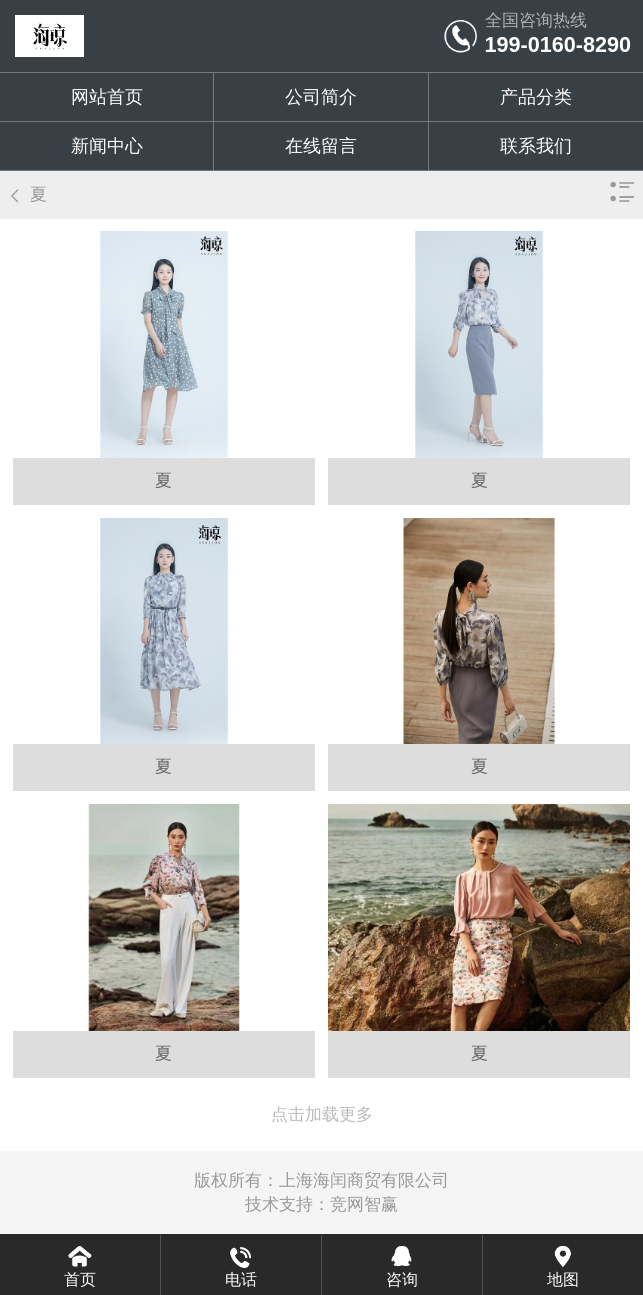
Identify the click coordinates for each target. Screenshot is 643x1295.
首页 (80, 1279)
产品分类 (536, 97)
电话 (241, 1279)
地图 (563, 1279)
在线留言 (321, 146)
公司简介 (321, 97)
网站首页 (107, 97)
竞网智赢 (364, 1204)
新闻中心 (107, 146)
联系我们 (536, 146)
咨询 (402, 1279)
